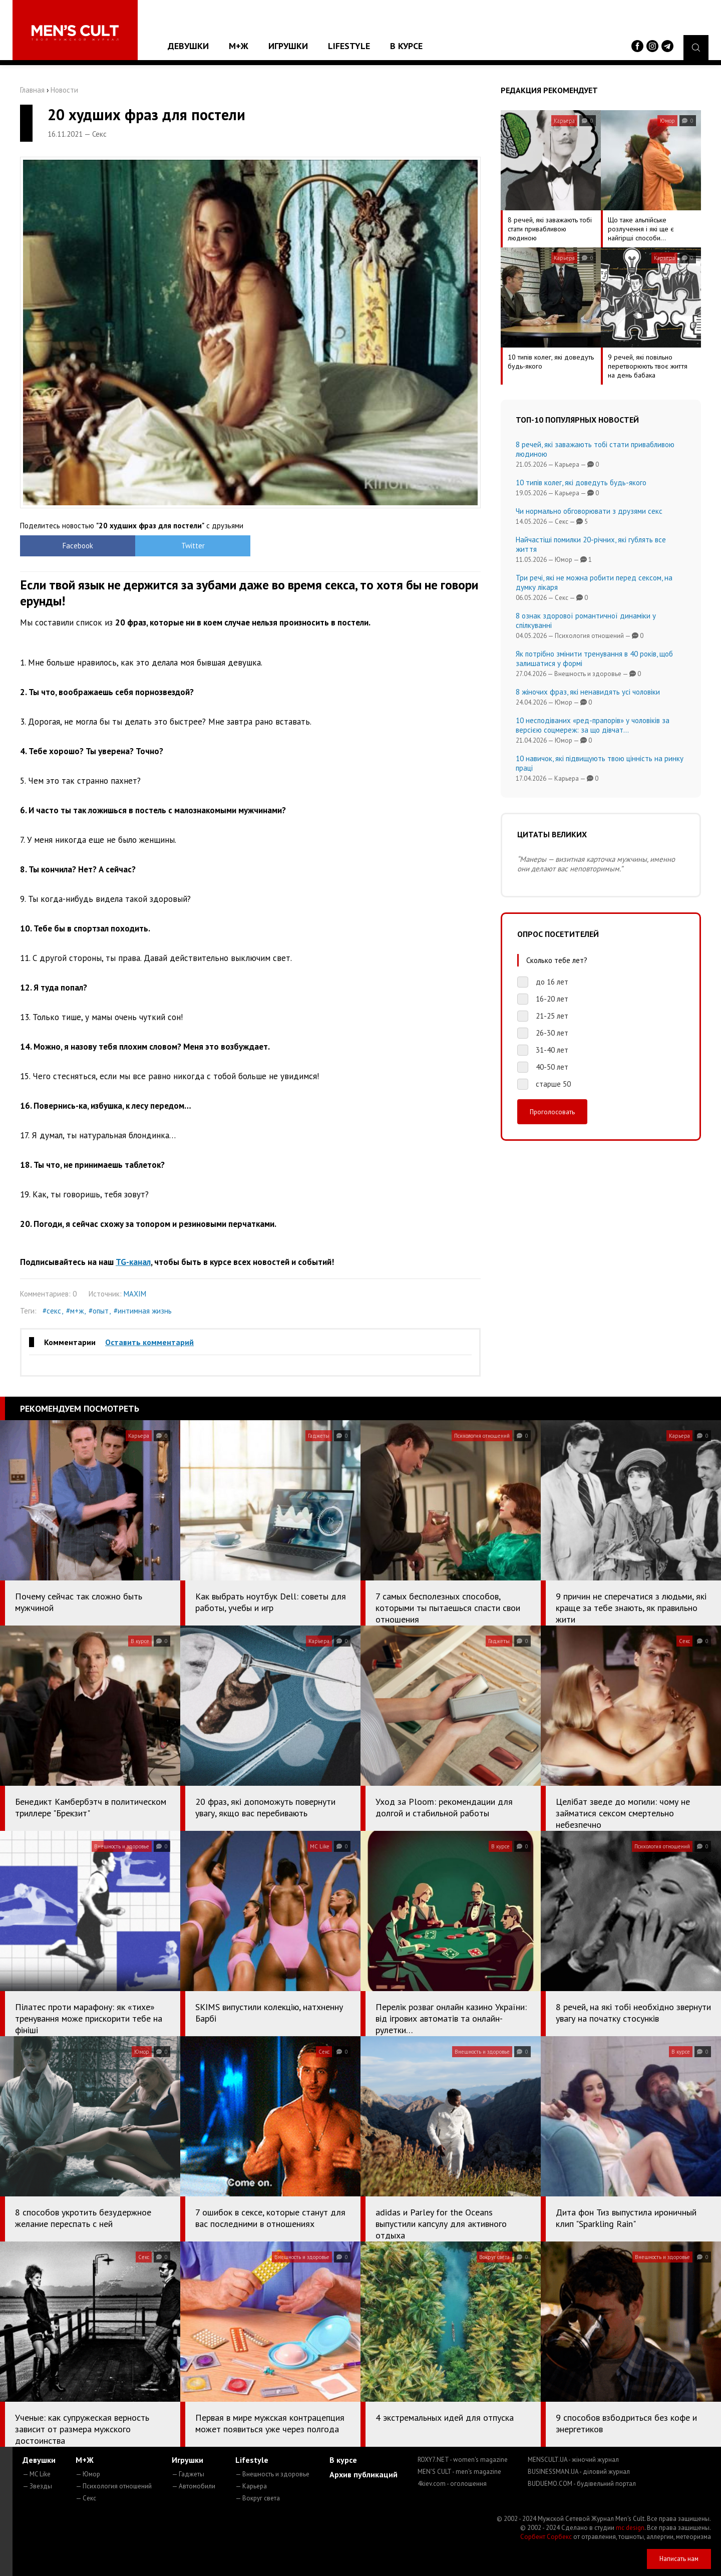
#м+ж (75, 1311)
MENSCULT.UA (573, 2459)
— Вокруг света (257, 2498)
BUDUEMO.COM (582, 2483)
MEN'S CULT (459, 2471)
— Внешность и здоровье (272, 2474)
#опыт (99, 1311)
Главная (32, 90)
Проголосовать (552, 1111)
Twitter (193, 545)
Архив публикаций (363, 2474)
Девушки (188, 46)
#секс (52, 1311)
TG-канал (133, 1261)
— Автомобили (193, 2486)
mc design (630, 2527)
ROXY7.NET (463, 2459)
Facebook (78, 545)
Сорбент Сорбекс (546, 2536)
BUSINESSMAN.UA (579, 2471)
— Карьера (251, 2486)
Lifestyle (349, 46)
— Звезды (37, 2486)
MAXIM (135, 1294)
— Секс (86, 2498)
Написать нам (678, 2558)
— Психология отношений (114, 2486)
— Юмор (88, 2474)
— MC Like (37, 2474)
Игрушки (288, 46)
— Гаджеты (188, 2474)
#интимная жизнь (143, 1311)
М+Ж (238, 46)
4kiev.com (452, 2483)
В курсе (406, 46)
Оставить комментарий (149, 1342)
